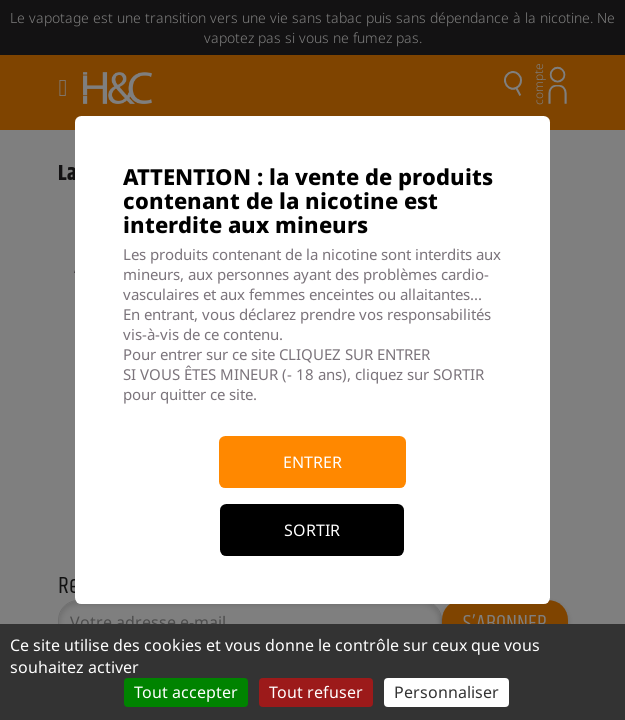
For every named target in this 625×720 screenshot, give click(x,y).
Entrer (312, 462)
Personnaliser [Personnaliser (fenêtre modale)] (446, 692)
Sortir (312, 530)
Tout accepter (186, 692)
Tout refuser (316, 692)
